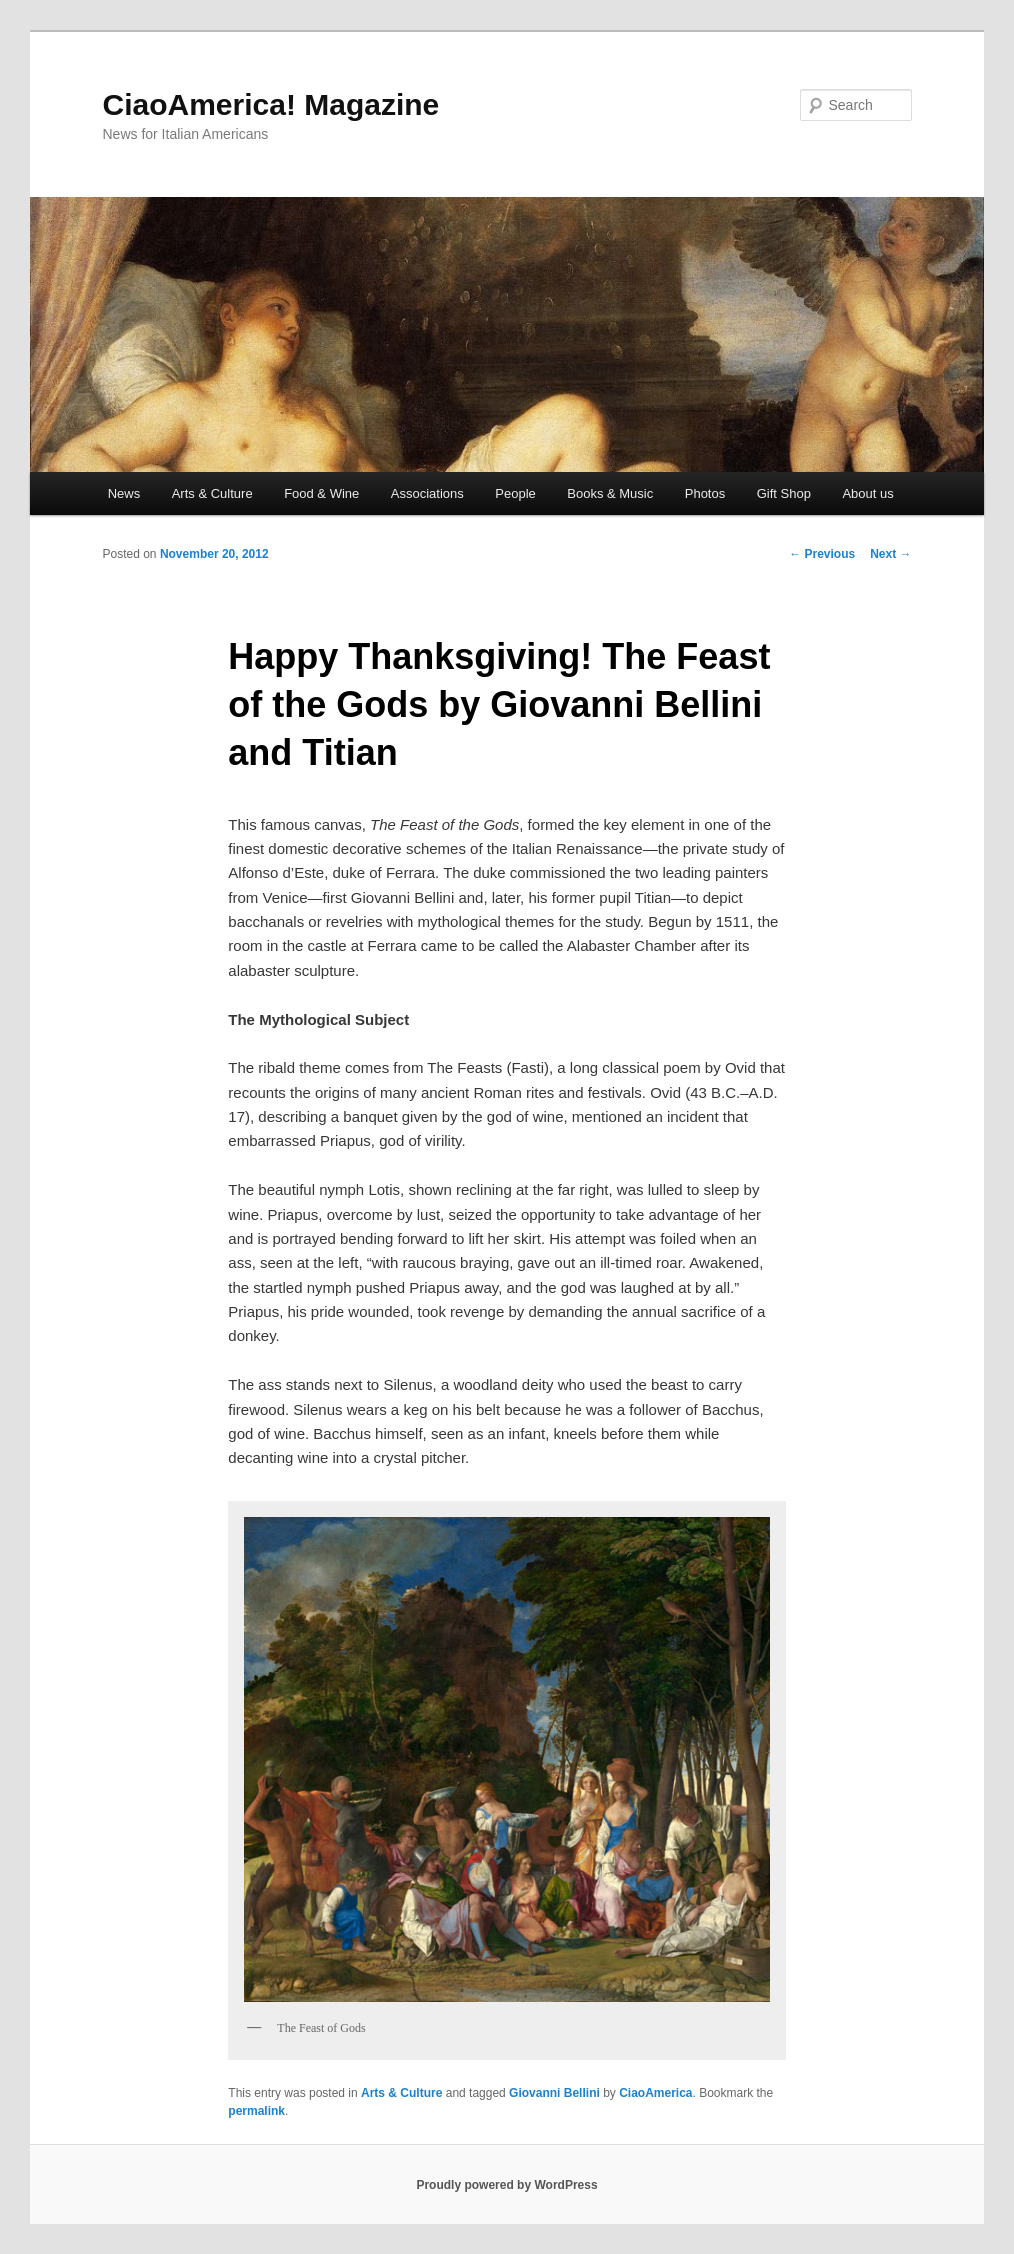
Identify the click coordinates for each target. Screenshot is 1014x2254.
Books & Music (610, 493)
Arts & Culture (212, 493)
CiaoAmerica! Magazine (271, 104)
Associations (427, 493)
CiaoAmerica (655, 2093)
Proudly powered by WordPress (506, 2185)
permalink (256, 2111)
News (124, 493)
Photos (705, 493)
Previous (822, 554)
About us (867, 493)
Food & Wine (321, 493)
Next (890, 554)
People (515, 493)
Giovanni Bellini (554, 2093)
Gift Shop (784, 493)
